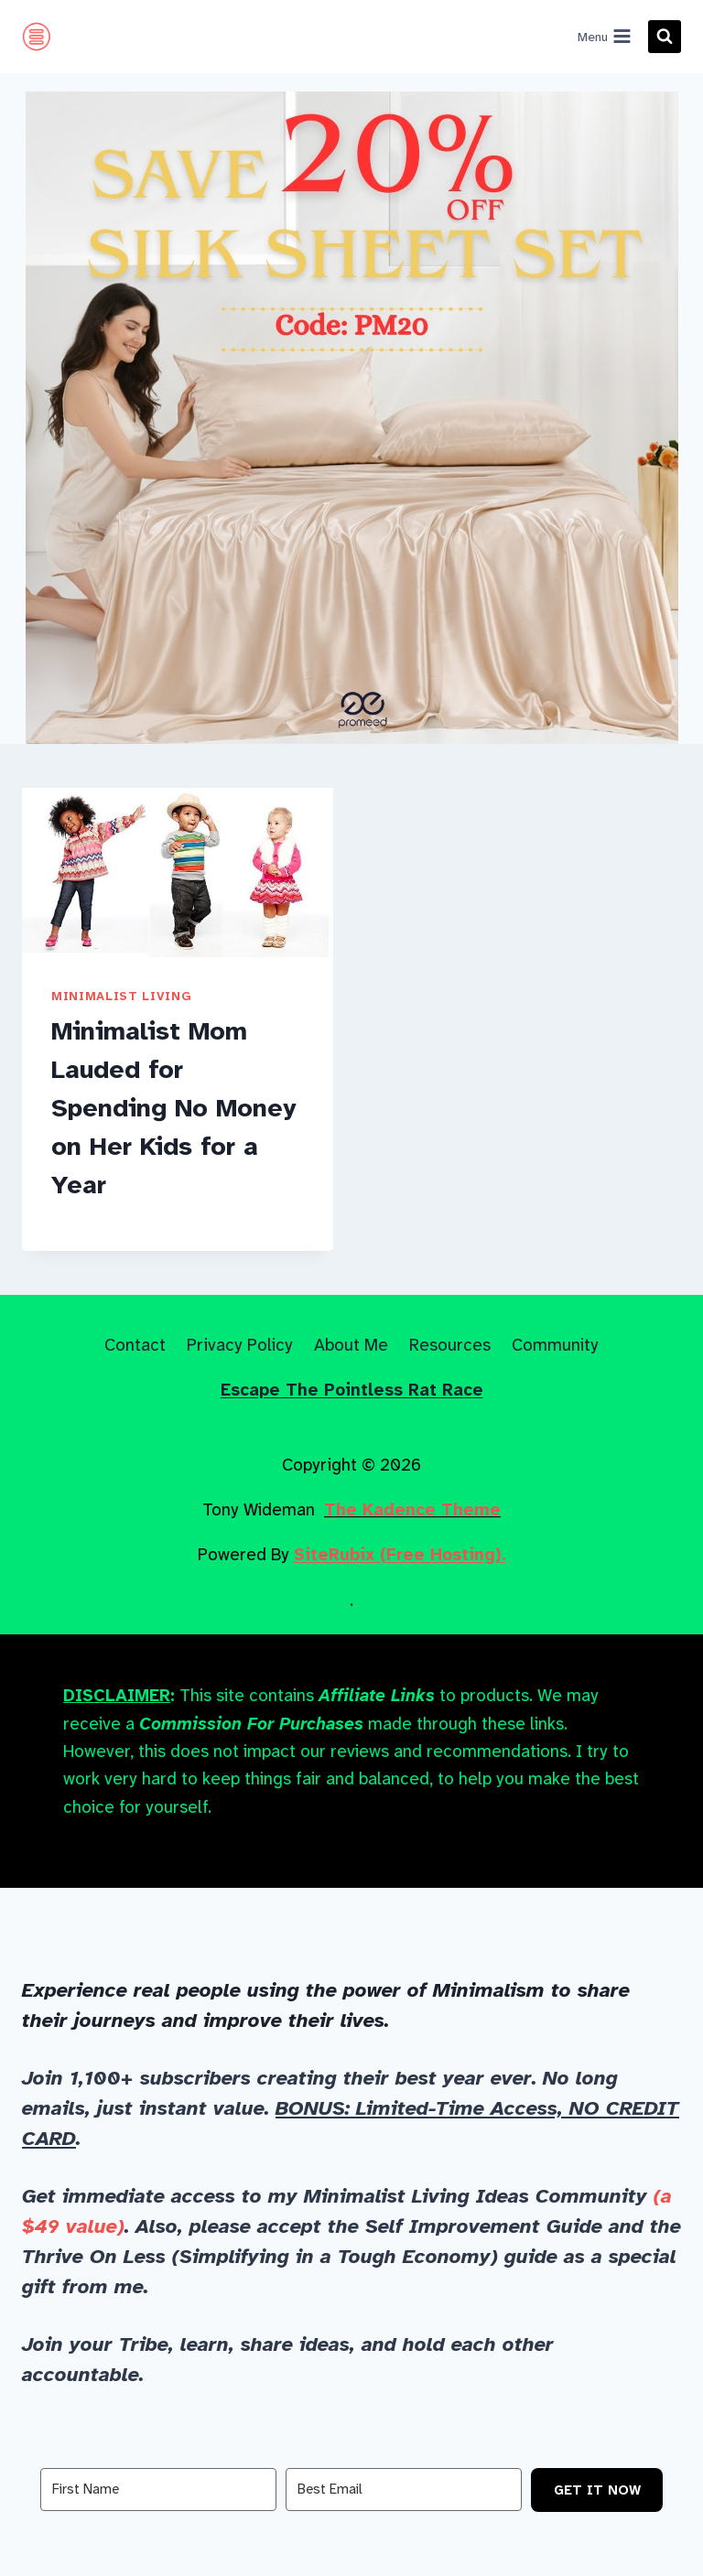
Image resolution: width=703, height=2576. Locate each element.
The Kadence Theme (412, 1509)
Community (555, 1344)
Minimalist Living (121, 996)
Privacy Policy (240, 1344)
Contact (135, 1344)
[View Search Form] (664, 36)
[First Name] (158, 2489)
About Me (351, 1344)
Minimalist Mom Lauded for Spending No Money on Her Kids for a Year (174, 1108)
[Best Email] (404, 2489)
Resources (450, 1344)
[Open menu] (604, 36)
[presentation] (177, 872)
